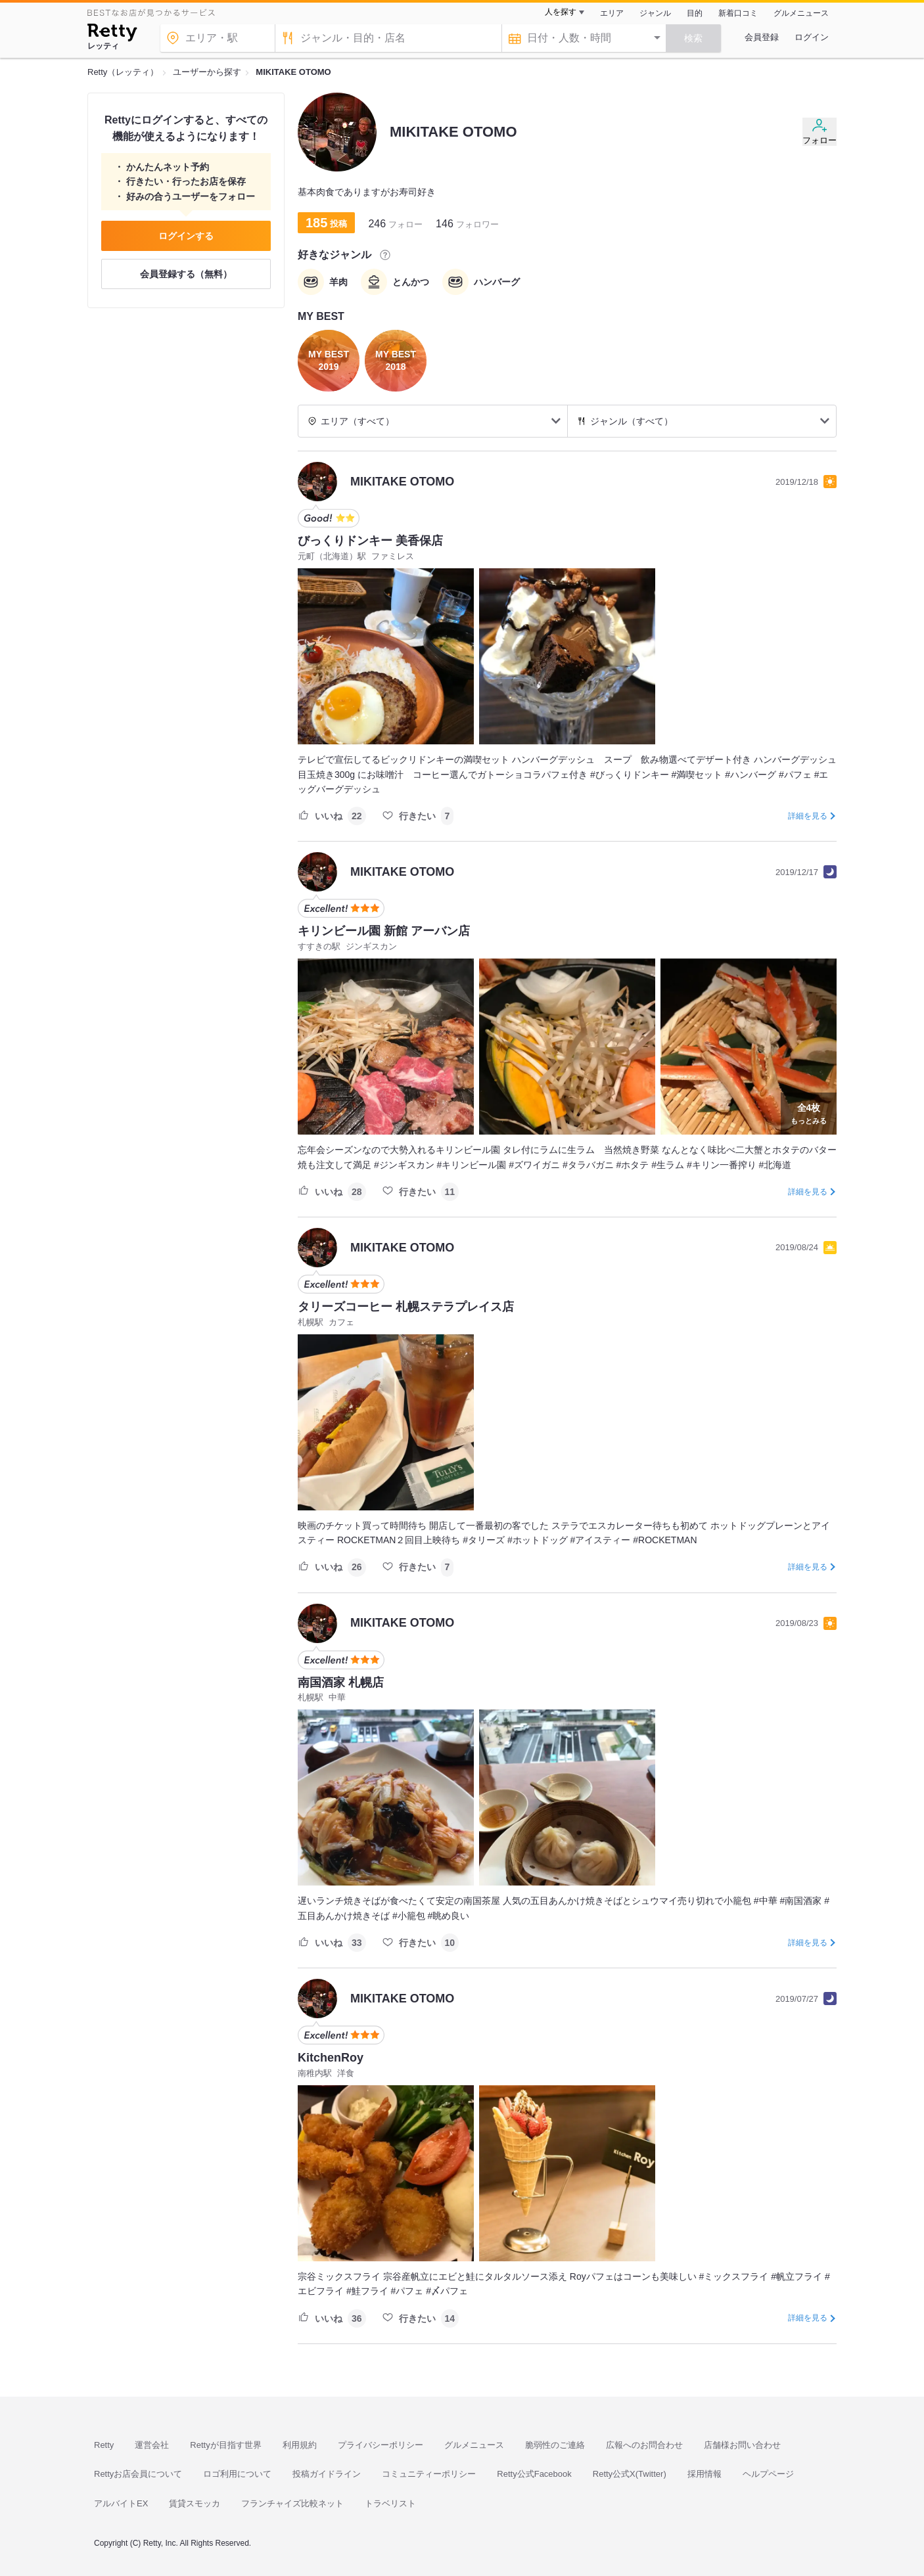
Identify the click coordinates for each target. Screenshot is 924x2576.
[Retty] (112, 34)
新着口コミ (738, 13)
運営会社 (152, 2445)
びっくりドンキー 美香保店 (370, 540)
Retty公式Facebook (534, 2474)
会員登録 (762, 37)
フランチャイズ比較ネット (292, 2503)
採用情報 (704, 2474)
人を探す (560, 11)
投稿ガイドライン (326, 2474)
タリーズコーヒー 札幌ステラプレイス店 (406, 1306)
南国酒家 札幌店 (341, 1682)
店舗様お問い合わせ (742, 2445)
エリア (612, 13)
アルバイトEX (121, 2503)
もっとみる (809, 1112)
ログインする (186, 236)
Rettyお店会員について (138, 2474)
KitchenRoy (330, 2057)
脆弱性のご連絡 (555, 2445)
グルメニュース (801, 13)
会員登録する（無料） (186, 274)
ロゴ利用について (237, 2474)
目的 (695, 13)
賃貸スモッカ (194, 2503)
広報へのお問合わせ (644, 2445)
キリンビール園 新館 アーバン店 (384, 931)
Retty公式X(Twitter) (629, 2474)
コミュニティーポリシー (429, 2474)
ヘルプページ (768, 2474)
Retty (104, 2445)
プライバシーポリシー (380, 2445)
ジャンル (655, 13)
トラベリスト (390, 2503)
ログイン (812, 37)
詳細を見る (807, 816)
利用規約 (300, 2445)
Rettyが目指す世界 (225, 2445)
